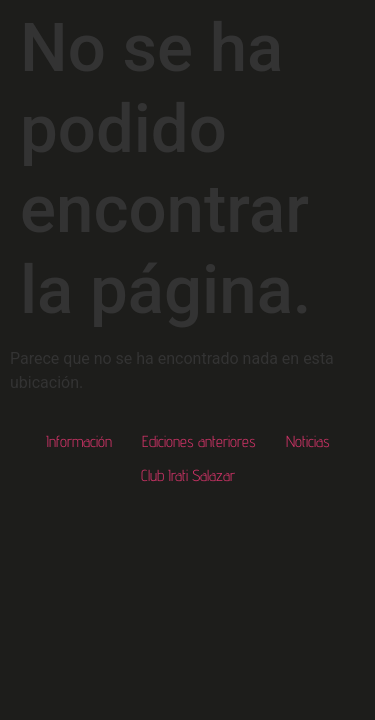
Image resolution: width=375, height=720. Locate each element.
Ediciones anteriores (199, 441)
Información (79, 441)
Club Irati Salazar (188, 475)
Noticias (308, 441)
